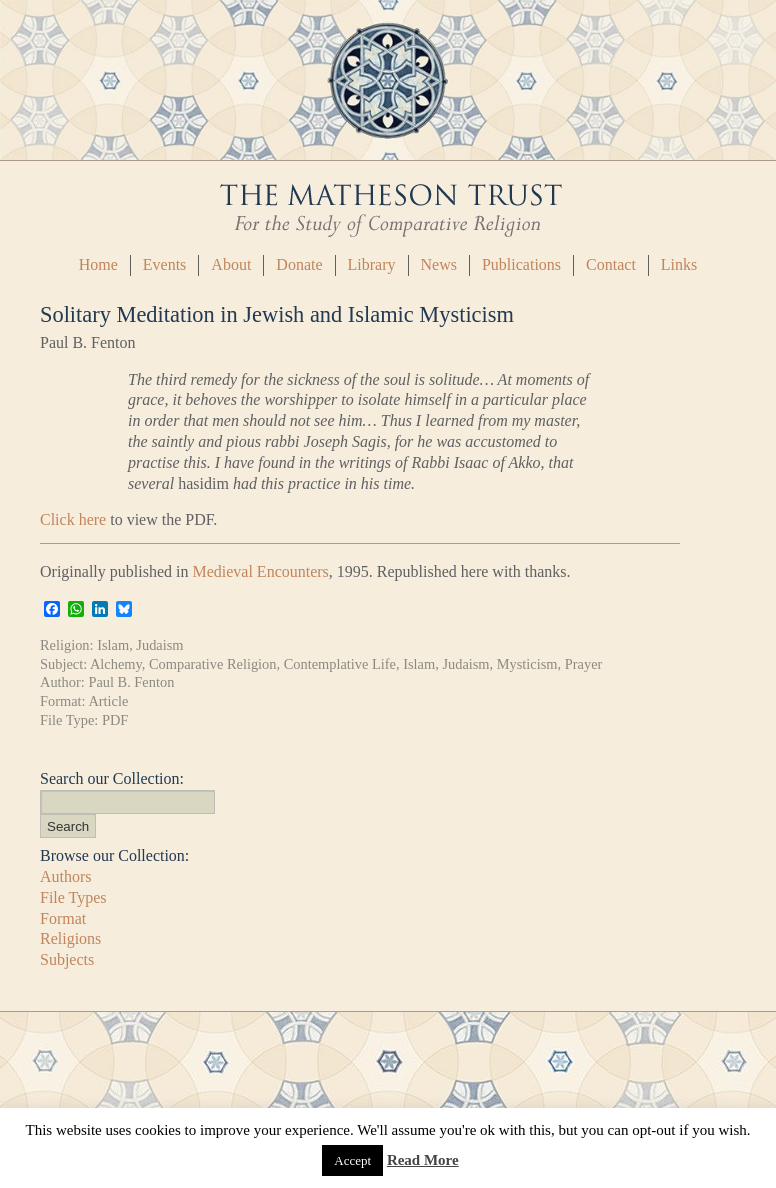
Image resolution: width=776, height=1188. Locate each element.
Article (108, 701)
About (231, 264)
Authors (66, 876)
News (439, 264)
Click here (73, 519)
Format (63, 918)
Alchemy (116, 664)
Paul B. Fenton (131, 682)
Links (679, 264)
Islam (113, 645)
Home (98, 264)
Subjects (67, 959)
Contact (611, 264)
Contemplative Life (340, 664)
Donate (299, 264)
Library (372, 264)
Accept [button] (352, 1160)
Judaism (159, 645)
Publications (521, 264)
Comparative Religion (213, 664)
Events (165, 264)
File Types (73, 897)
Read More (423, 1160)
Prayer (584, 664)
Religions (70, 938)
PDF (115, 720)
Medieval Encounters (260, 571)
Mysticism (527, 664)
